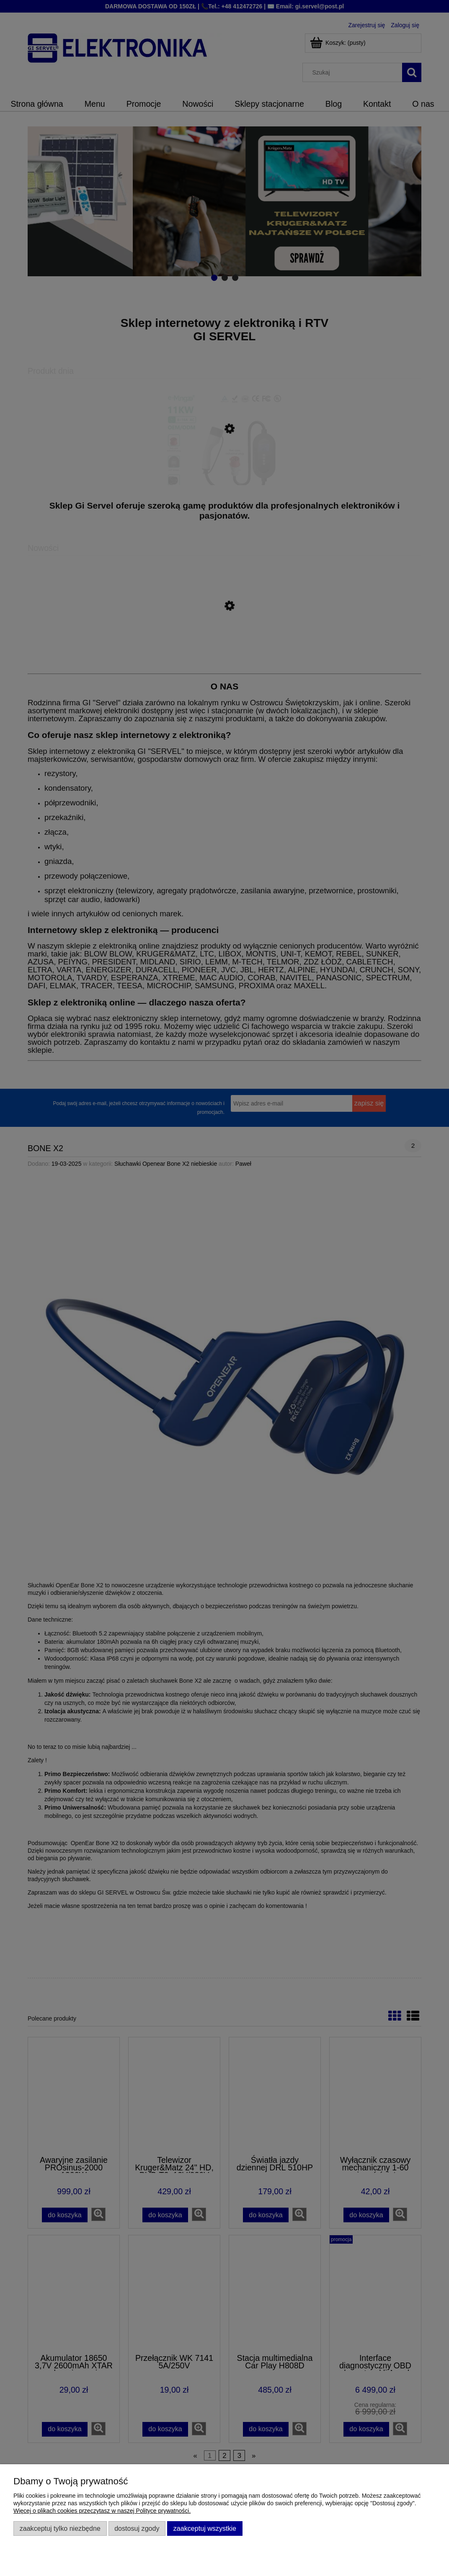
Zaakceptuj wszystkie (204, 2528)
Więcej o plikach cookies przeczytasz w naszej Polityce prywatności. (102, 2510)
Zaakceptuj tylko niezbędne (60, 2528)
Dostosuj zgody (136, 2528)
